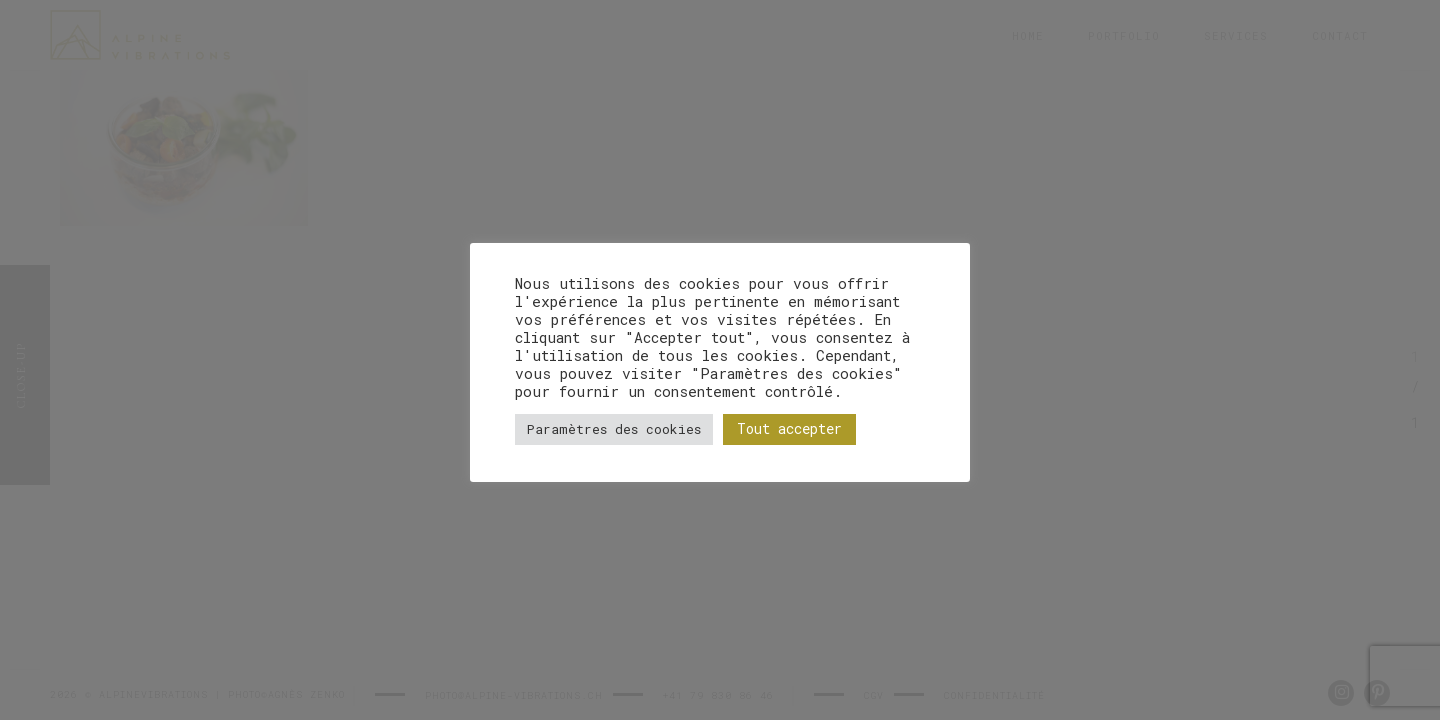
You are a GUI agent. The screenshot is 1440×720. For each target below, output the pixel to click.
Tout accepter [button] (789, 428)
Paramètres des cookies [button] (614, 429)
